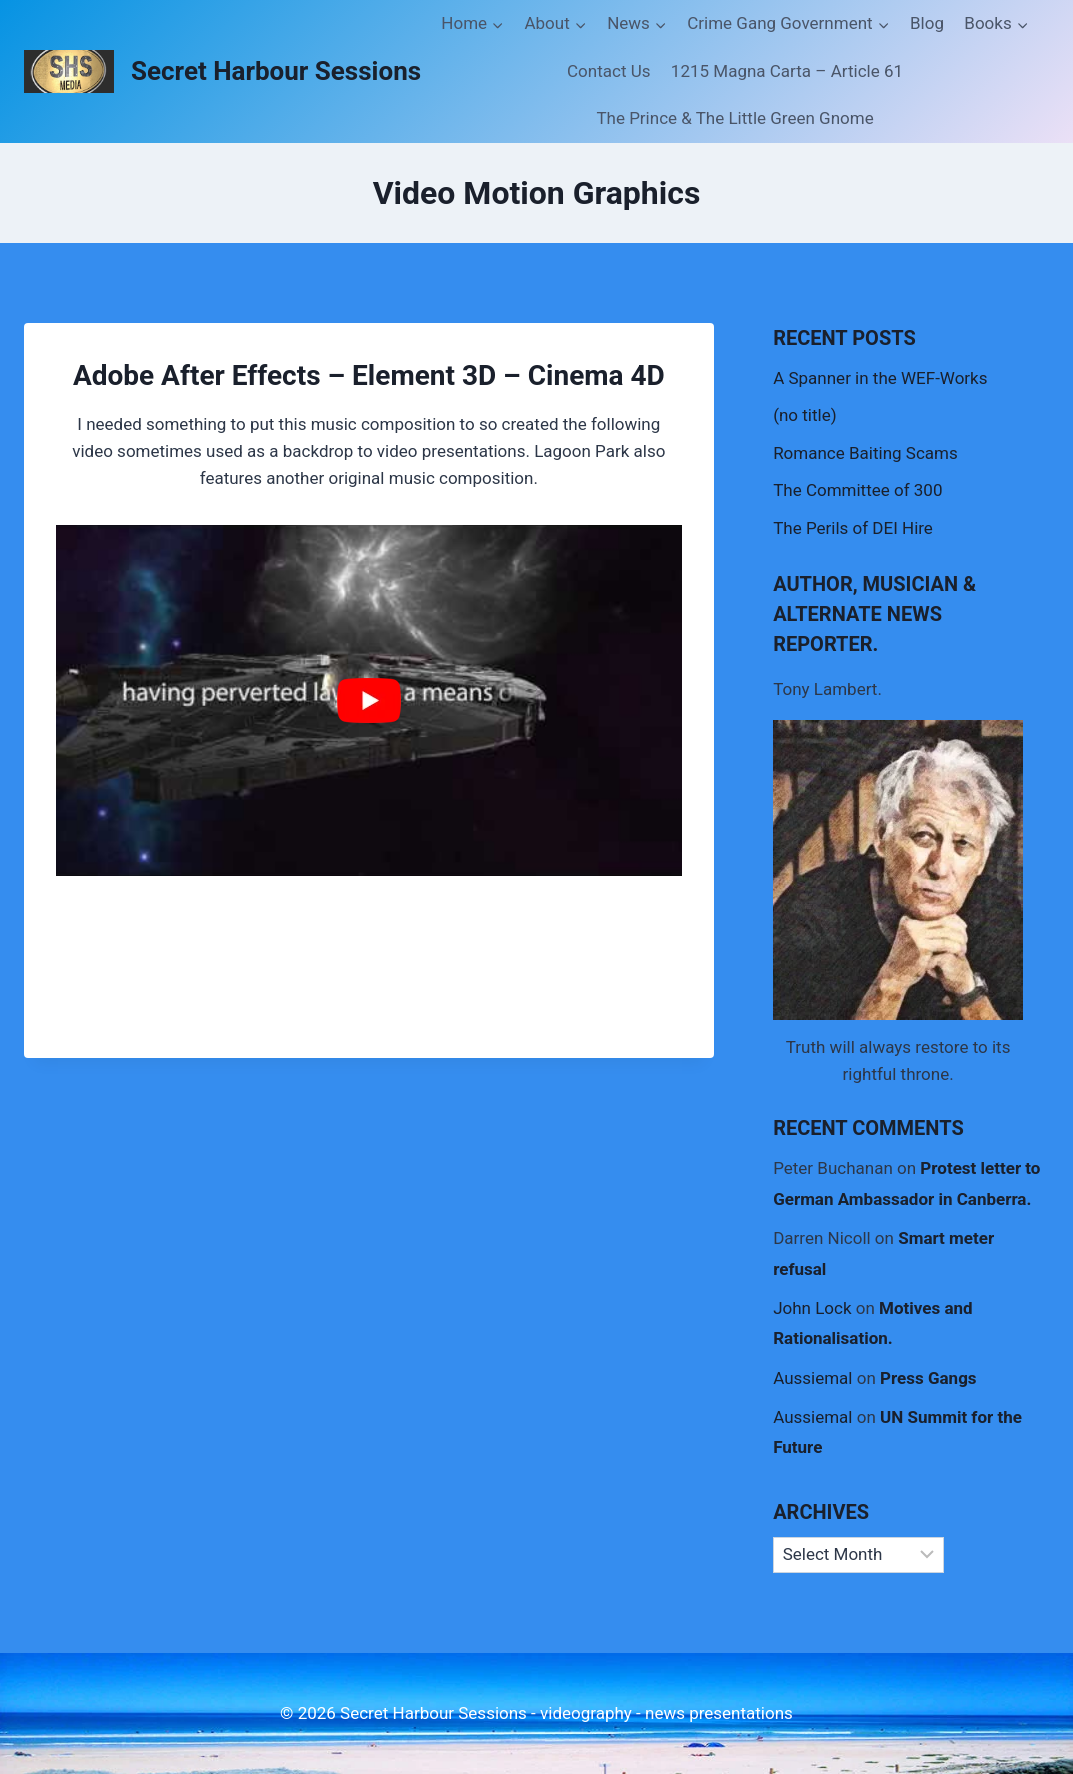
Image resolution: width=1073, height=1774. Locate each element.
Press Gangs (928, 1378)
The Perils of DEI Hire (853, 528)
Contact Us (608, 71)
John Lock (812, 1308)
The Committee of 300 (857, 490)
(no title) (804, 415)
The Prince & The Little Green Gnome (734, 118)
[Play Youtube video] (369, 701)
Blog (927, 23)
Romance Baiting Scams (865, 453)
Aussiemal (812, 1378)
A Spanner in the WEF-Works (880, 378)
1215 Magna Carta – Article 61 (787, 71)
